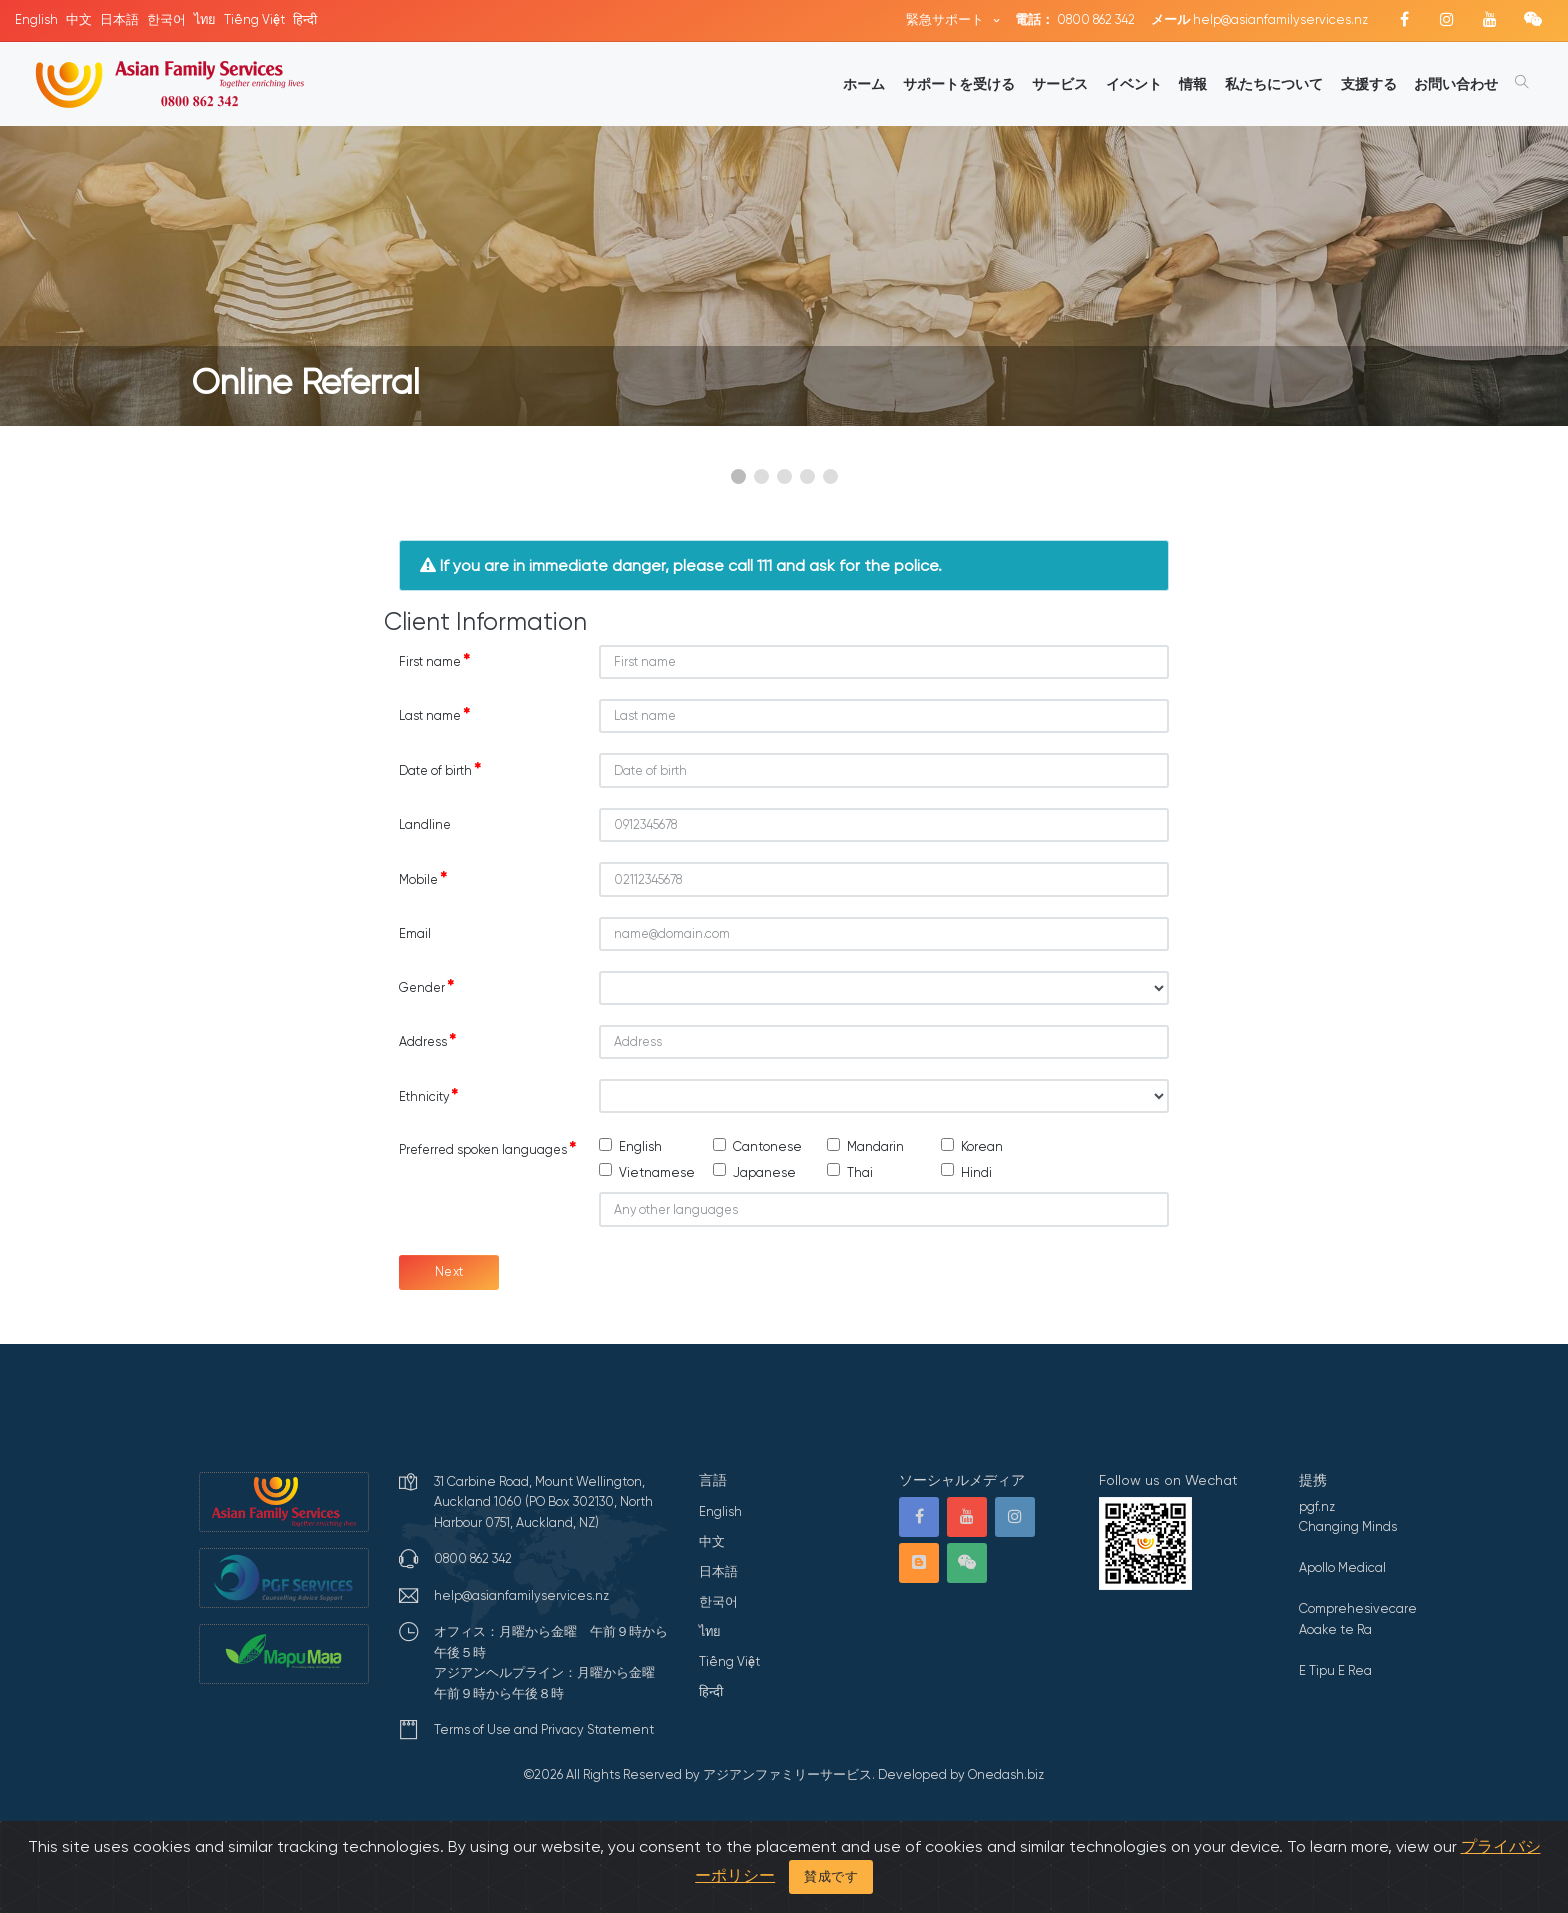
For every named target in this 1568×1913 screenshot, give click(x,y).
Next (449, 1271)
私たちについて (1274, 84)
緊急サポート (946, 19)
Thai (860, 1172)
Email (415, 933)
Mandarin (875, 1146)
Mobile (423, 879)
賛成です (831, 1876)
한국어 (166, 19)
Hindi (976, 1172)
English (36, 19)
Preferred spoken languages (487, 1149)
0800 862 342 (1075, 19)
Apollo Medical (1342, 1567)
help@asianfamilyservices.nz (1259, 19)
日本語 (119, 19)
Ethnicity (428, 1096)
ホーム (864, 84)
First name (434, 661)
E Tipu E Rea (1335, 1670)
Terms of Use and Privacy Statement (544, 1729)
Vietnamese (657, 1172)
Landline (425, 824)
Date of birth (440, 770)
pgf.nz (1317, 1506)
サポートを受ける (959, 84)
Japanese (764, 1172)
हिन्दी (305, 19)
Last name (434, 715)
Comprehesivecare (1358, 1608)
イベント (1134, 84)
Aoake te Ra (1335, 1629)
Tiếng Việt (254, 19)
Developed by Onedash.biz (961, 1774)
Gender (426, 987)
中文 (79, 19)
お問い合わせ (1456, 84)
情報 (1193, 84)
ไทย (205, 19)
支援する (1369, 84)
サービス (1060, 84)
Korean (982, 1146)
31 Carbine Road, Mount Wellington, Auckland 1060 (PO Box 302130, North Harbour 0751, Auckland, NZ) (543, 1502)
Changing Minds (1348, 1526)
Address (427, 1041)
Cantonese (767, 1146)
